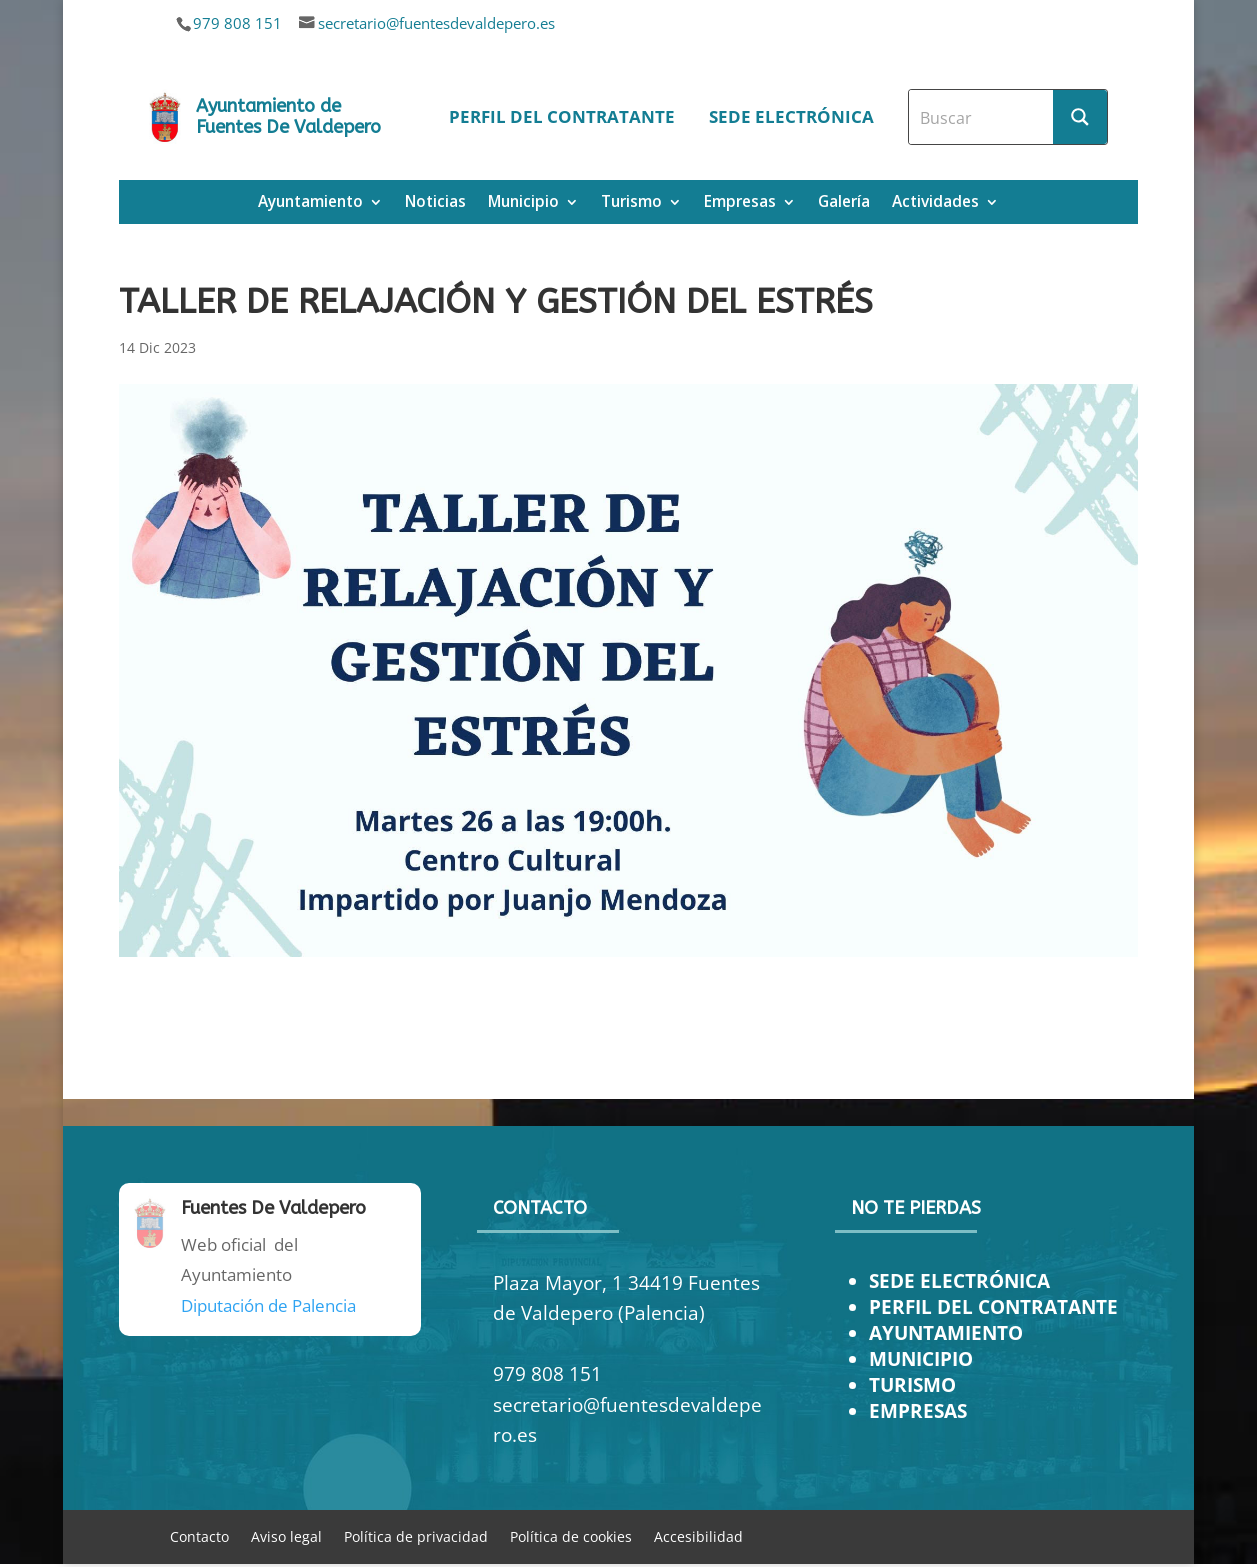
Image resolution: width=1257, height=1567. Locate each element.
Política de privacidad (416, 1535)
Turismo (631, 203)
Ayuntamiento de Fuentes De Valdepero (288, 117)
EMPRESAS (918, 1410)
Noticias (435, 203)
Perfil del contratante (562, 116)
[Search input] (982, 117)
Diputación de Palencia (268, 1305)
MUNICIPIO (921, 1358)
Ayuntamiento (310, 203)
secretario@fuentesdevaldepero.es (436, 23)
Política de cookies (571, 1535)
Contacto (199, 1535)
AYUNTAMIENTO (946, 1332)
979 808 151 (237, 23)
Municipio (523, 203)
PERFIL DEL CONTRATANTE (993, 1306)
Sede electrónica (791, 116)
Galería (844, 203)
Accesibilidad (698, 1535)
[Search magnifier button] (1080, 117)
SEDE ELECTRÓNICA (959, 1280)
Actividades (935, 203)
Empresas (740, 203)
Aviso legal (286, 1535)
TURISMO (912, 1384)
